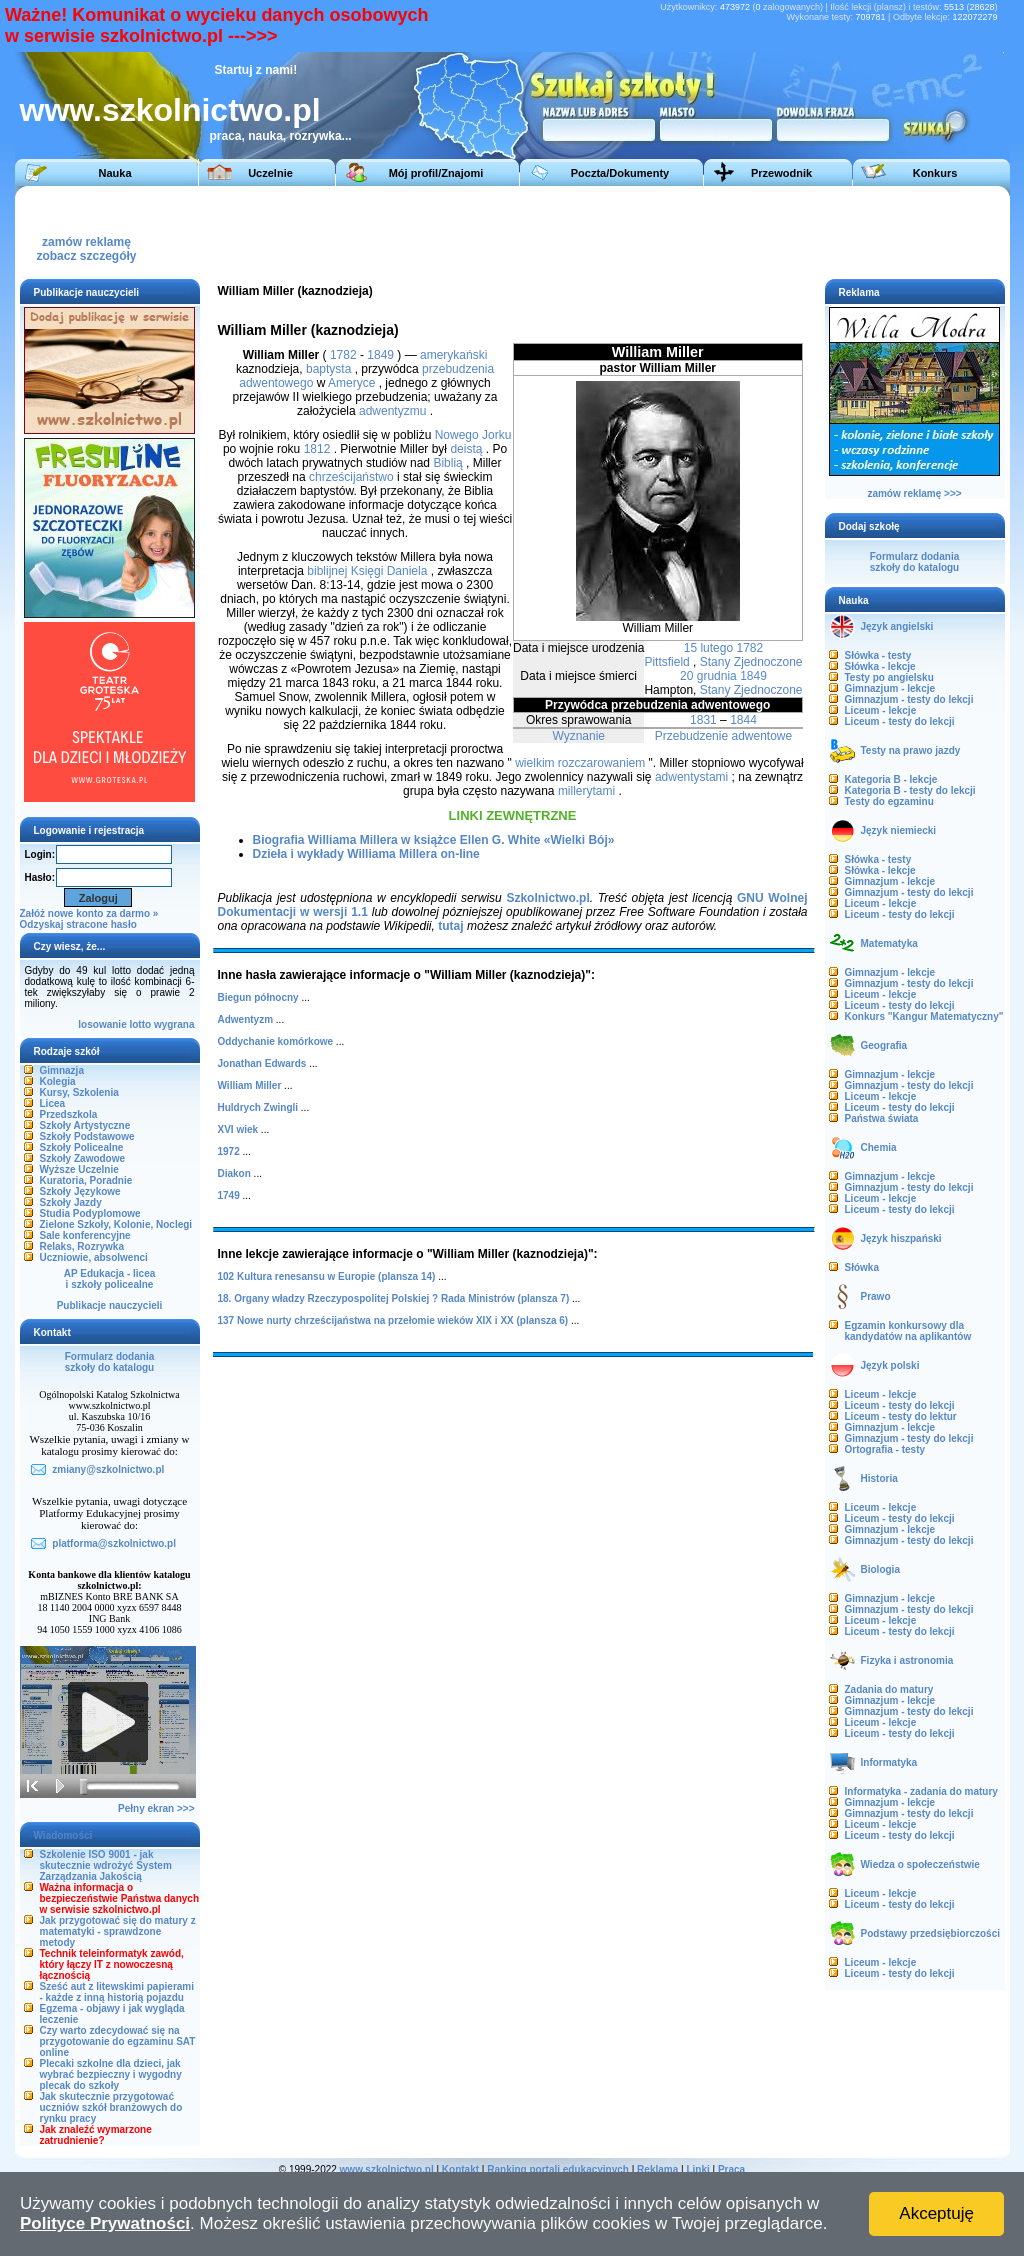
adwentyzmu (392, 411)
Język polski (890, 1365)
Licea (53, 1103)
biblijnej (327, 571)
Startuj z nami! (256, 70)
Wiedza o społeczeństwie (920, 1864)
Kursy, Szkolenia (79, 1092)
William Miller (250, 1085)
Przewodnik (781, 173)
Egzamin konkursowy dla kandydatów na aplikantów (908, 1331)
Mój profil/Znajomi (436, 173)
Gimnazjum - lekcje (890, 688)
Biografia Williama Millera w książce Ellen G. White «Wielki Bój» (434, 840)
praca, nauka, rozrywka (276, 136)
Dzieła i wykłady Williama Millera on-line (366, 854)
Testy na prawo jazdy (911, 750)
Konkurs (935, 173)
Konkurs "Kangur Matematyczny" (924, 1016)
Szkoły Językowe (80, 1191)
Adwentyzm (246, 1019)
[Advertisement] (634, 231)
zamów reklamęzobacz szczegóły (86, 243)
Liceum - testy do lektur (901, 1416)
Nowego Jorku (473, 435)
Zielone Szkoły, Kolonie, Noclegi (116, 1224)
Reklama (657, 2169)
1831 (703, 720)
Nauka (114, 173)
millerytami (586, 791)
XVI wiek (238, 1129)
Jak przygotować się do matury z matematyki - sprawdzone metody (118, 1931)
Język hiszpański (901, 1238)
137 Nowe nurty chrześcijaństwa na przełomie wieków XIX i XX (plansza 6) (393, 1320)
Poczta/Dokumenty (620, 173)
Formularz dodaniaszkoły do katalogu (109, 1362)
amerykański (453, 355)
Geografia (884, 1045)
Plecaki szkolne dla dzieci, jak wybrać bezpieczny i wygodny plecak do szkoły (111, 2074)
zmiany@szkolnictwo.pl (108, 1469)
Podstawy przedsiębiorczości (931, 1933)
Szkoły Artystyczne (85, 1125)
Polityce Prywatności (105, 2223)
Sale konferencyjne (85, 1235)
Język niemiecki (899, 830)
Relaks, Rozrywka (82, 1246)
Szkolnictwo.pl (547, 898)
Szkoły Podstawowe (87, 1136)
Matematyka (889, 943)
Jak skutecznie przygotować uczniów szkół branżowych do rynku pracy (111, 2107)
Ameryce (351, 383)
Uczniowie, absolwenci (94, 1257)
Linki (697, 2169)
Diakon (234, 1173)
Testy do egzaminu (889, 801)
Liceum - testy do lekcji (900, 721)
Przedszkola (69, 1114)
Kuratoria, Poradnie (86, 1180)
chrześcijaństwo (351, 477)
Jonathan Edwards (262, 1063)
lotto (140, 1024)
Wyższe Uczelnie (79, 1169)
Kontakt (460, 2169)
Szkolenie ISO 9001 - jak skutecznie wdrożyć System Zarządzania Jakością (106, 1865)
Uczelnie (270, 173)
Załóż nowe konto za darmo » (89, 913)
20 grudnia (708, 676)
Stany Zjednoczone (751, 662)
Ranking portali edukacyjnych (558, 2169)
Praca (731, 2169)
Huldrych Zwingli (258, 1107)
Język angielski (897, 626)
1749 (229, 1195)
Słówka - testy (878, 655)
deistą (466, 449)
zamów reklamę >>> (914, 493)
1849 (753, 676)
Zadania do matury (889, 1689)
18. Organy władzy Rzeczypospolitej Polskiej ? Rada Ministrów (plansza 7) (394, 1298)
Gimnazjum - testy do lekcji (909, 699)
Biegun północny (258, 997)
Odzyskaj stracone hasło (78, 924)
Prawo (876, 1296)
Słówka (862, 1267)
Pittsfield (666, 662)
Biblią (447, 463)
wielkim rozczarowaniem (580, 763)
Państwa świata (882, 1118)
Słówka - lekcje (880, 666)
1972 (229, 1151)
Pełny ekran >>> (156, 1808)
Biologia (880, 1569)
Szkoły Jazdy (71, 1202)
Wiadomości (63, 1835)
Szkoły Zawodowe (83, 1158)
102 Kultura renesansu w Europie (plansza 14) (327, 1276)
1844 (743, 720)
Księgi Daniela (389, 571)
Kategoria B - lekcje (891, 779)
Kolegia (58, 1081)
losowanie (102, 1024)
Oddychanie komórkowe (276, 1041)
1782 (749, 648)
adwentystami (691, 777)
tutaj (450, 926)
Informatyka (889, 1762)
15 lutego (708, 648)
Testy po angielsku (889, 677)
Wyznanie (578, 736)
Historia (879, 1478)
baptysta (328, 369)
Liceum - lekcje (881, 710)
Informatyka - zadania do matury (921, 1791)
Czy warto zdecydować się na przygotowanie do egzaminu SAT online (118, 2041)
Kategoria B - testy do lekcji (910, 790)
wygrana (174, 1024)
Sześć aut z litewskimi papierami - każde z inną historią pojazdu (117, 1992)
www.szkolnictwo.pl (170, 110)
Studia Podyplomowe (90, 1213)
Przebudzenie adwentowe (723, 736)
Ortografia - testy (885, 1449)
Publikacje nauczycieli (110, 1305)
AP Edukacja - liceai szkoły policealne (110, 1279)
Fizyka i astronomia (907, 1660)
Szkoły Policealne (82, 1147)
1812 (317, 449)
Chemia (879, 1147)
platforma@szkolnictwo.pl (114, 1543)
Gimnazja (62, 1070)
